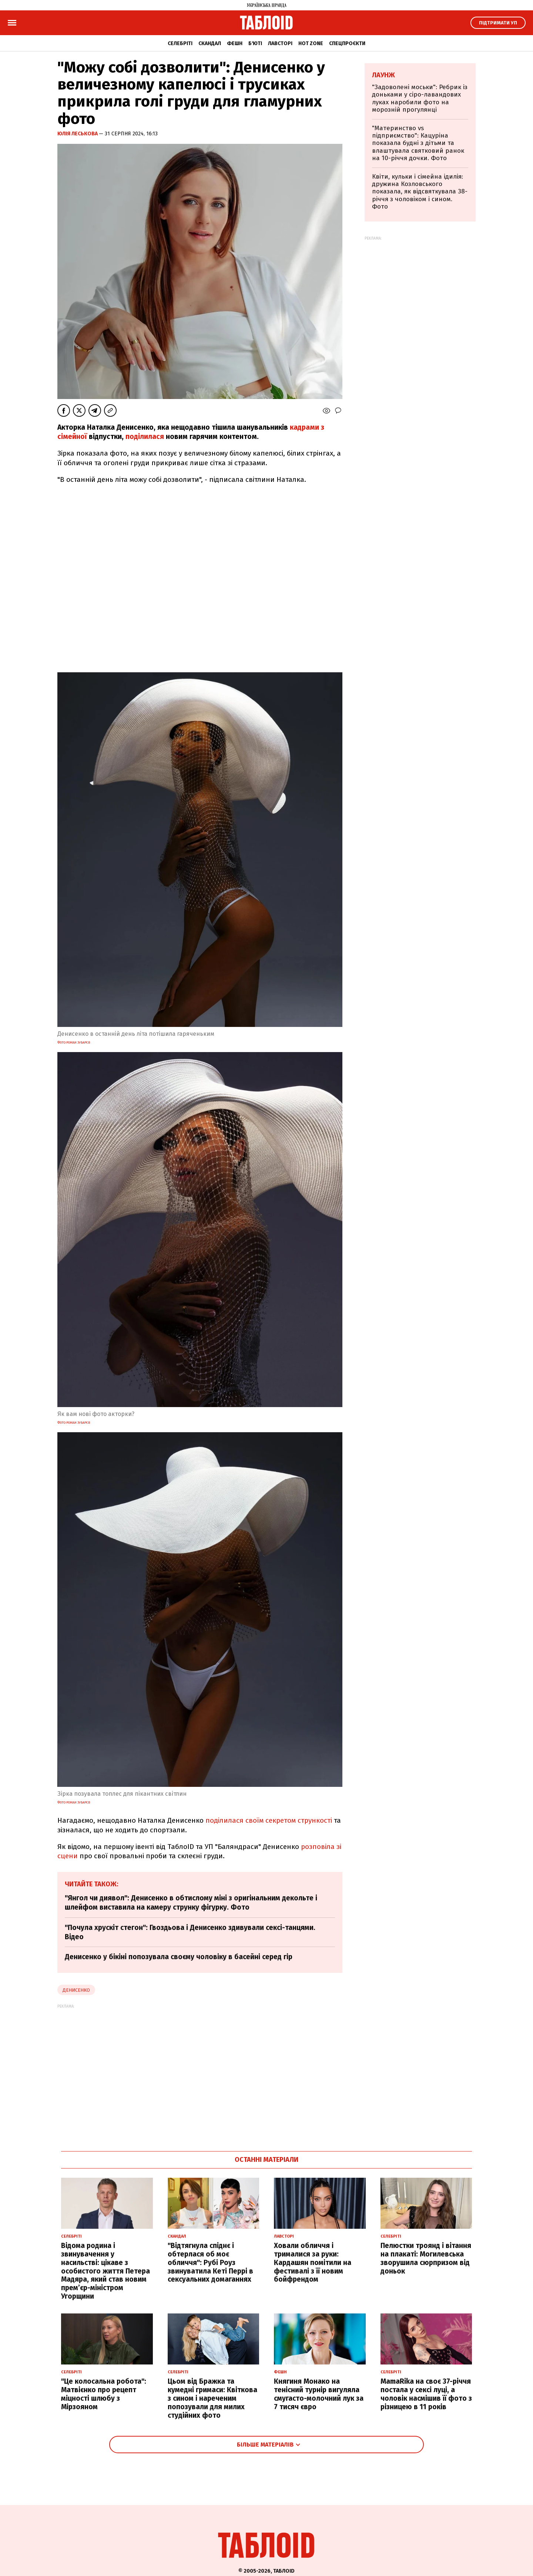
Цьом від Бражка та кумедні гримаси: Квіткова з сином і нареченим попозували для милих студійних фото (212, 2398)
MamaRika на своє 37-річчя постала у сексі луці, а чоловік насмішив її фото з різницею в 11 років (426, 2394)
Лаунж (383, 75)
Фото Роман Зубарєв (73, 1042)
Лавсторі (280, 43)
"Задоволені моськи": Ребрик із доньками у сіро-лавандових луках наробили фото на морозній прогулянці (419, 98)
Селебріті (180, 43)
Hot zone (310, 43)
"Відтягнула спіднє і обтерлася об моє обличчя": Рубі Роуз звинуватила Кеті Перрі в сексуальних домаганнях (210, 2262)
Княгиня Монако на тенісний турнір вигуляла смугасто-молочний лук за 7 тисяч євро (318, 2394)
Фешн (234, 43)
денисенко (76, 1990)
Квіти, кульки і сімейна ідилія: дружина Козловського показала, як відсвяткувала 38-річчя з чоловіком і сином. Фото (419, 192)
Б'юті (255, 43)
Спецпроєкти (347, 43)
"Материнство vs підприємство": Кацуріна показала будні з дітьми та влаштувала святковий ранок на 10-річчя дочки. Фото (418, 143)
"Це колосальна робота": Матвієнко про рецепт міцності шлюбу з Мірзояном (103, 2394)
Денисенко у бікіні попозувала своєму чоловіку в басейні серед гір (178, 1957)
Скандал (209, 43)
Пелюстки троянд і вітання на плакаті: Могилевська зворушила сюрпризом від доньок (426, 2258)
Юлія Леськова (78, 134)
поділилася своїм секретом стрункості (268, 1820)
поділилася (144, 436)
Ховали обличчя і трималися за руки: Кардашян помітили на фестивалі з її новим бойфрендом (312, 2262)
